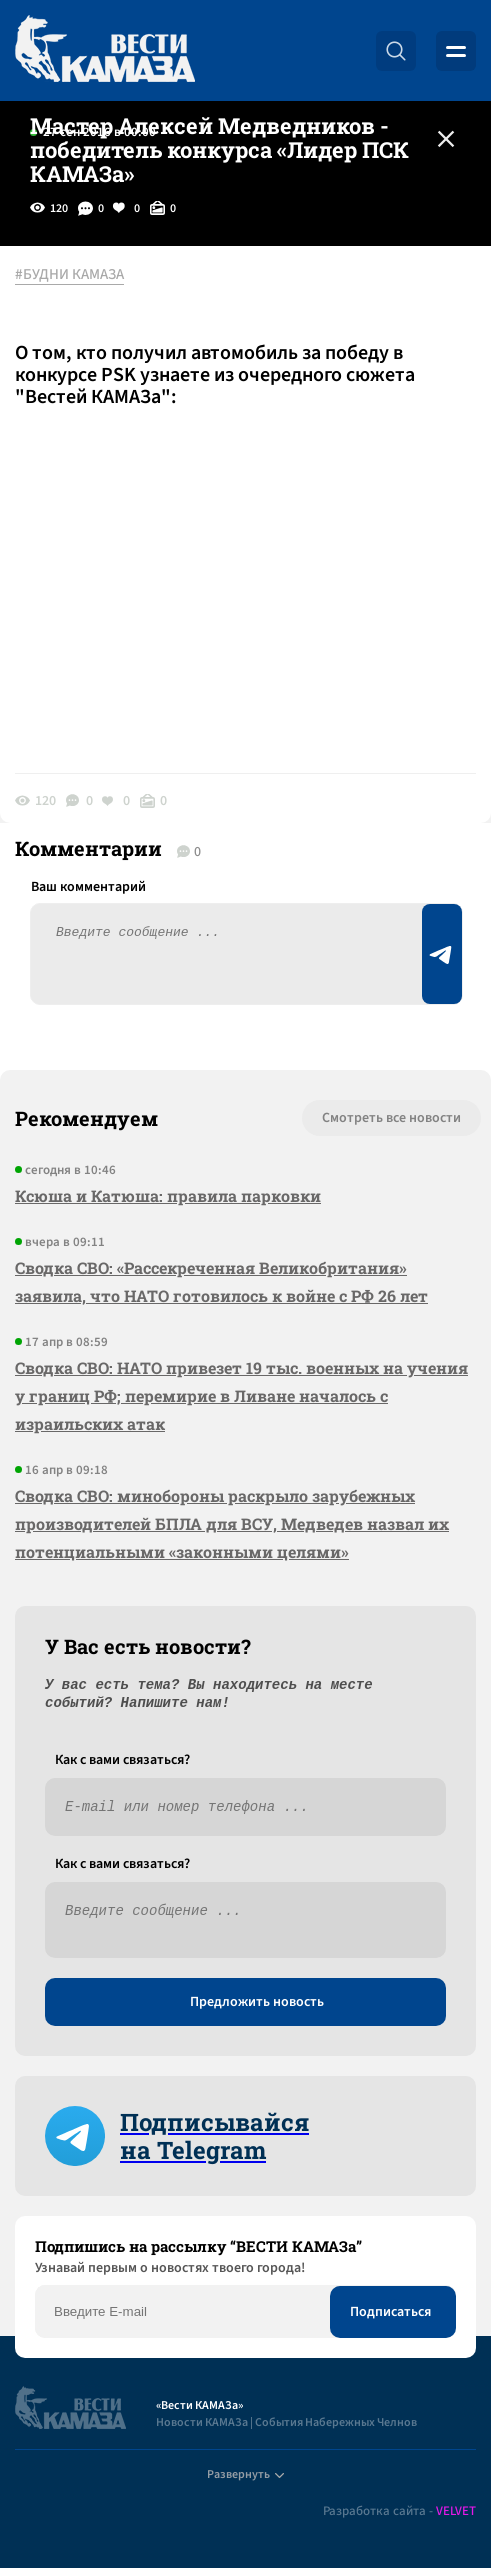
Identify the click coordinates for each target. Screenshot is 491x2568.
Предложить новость (257, 2002)
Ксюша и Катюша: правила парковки (168, 1195)
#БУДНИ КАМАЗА (69, 275)
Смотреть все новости (391, 1118)
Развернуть (245, 2474)
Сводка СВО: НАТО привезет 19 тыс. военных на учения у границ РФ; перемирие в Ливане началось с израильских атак (241, 1395)
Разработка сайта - (399, 2511)
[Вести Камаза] (105, 50)
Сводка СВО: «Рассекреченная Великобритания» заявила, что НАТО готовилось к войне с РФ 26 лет (221, 1281)
